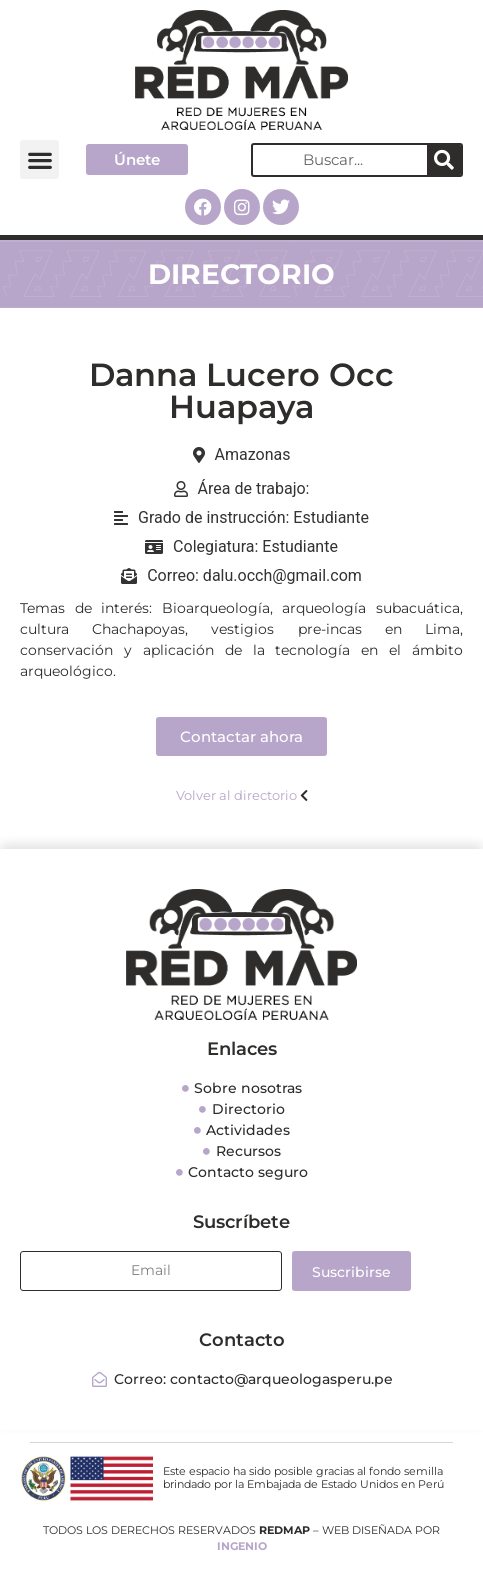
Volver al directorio (236, 795)
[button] (39, 159)
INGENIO (242, 1546)
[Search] (444, 160)
